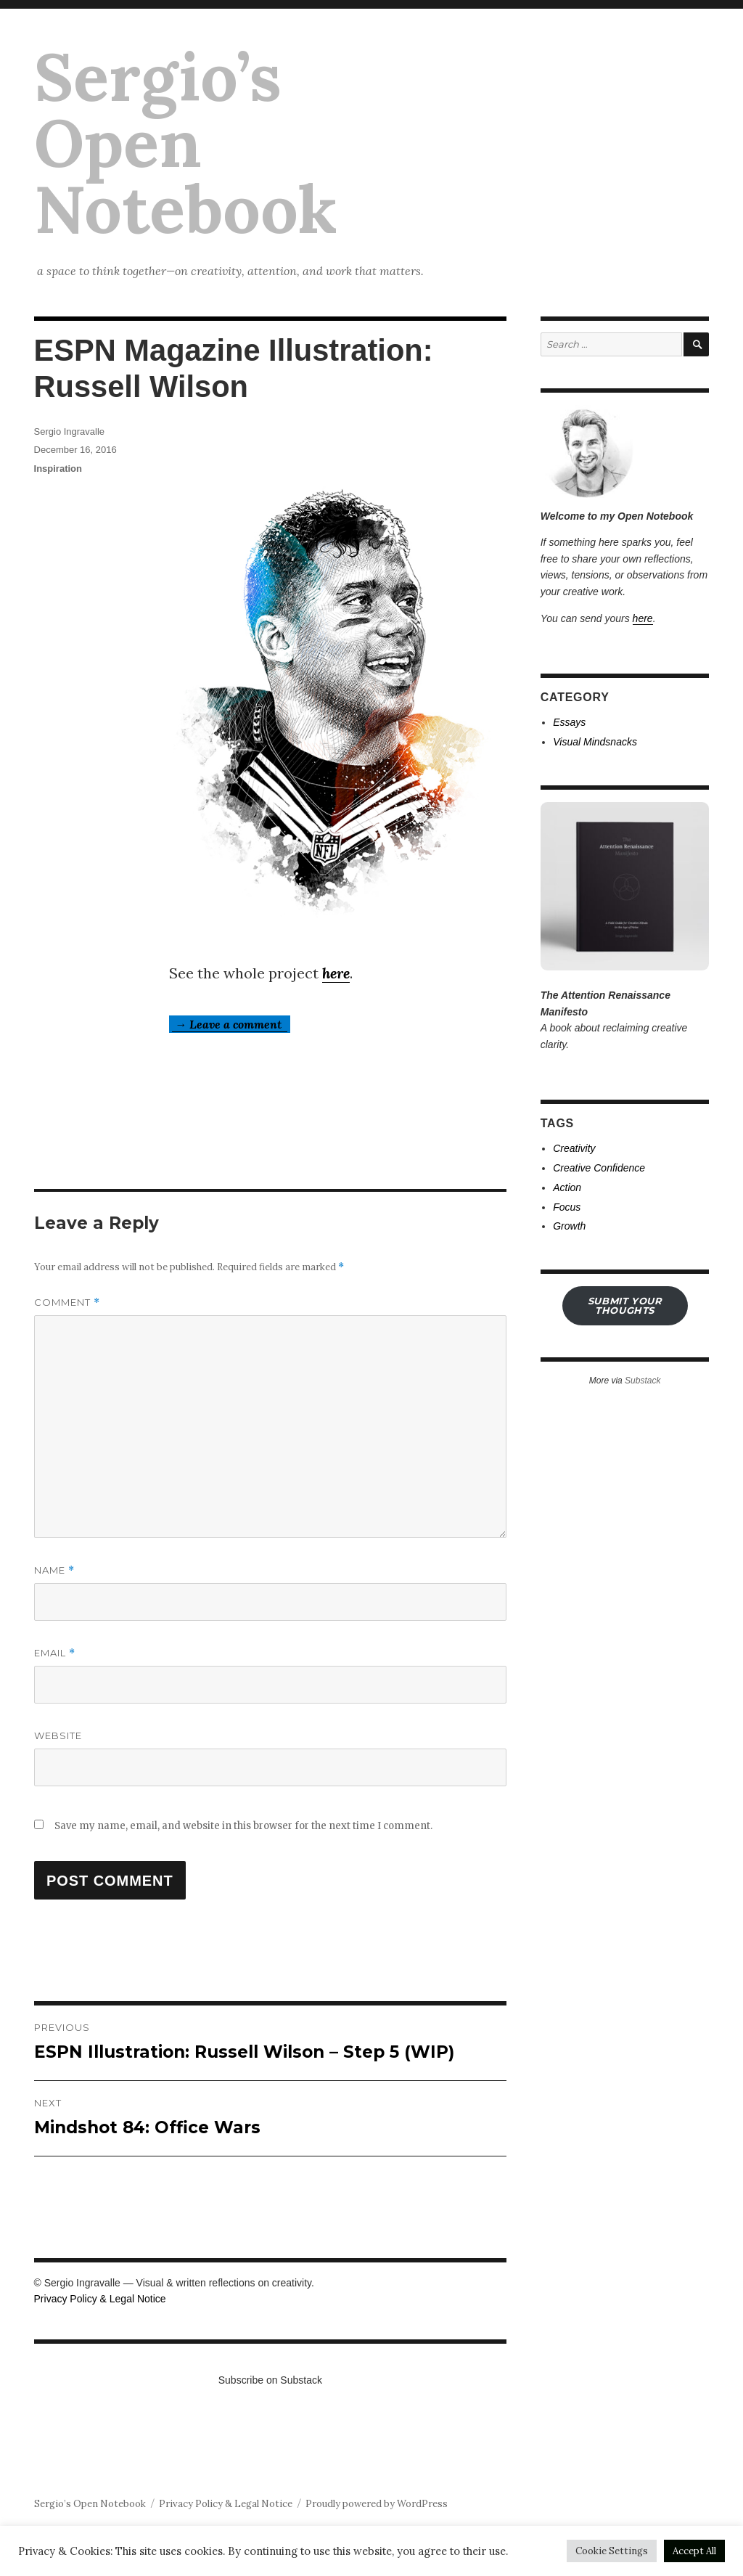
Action (567, 1187)
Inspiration (58, 468)
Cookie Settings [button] (611, 2551)
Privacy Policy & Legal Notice (100, 2299)
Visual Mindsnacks (595, 742)
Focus (566, 1207)
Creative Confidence (599, 1168)
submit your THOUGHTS (625, 1305)
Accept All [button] (694, 2551)
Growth (569, 1226)
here (336, 973)
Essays (569, 722)
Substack (642, 1380)
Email (54, 1653)
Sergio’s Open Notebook (185, 142)
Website (58, 1735)
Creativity (574, 1148)
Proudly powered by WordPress (376, 2504)
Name (54, 1570)
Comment (67, 1302)
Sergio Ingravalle (69, 431)
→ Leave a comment (229, 1024)
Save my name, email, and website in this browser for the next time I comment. (243, 1826)
